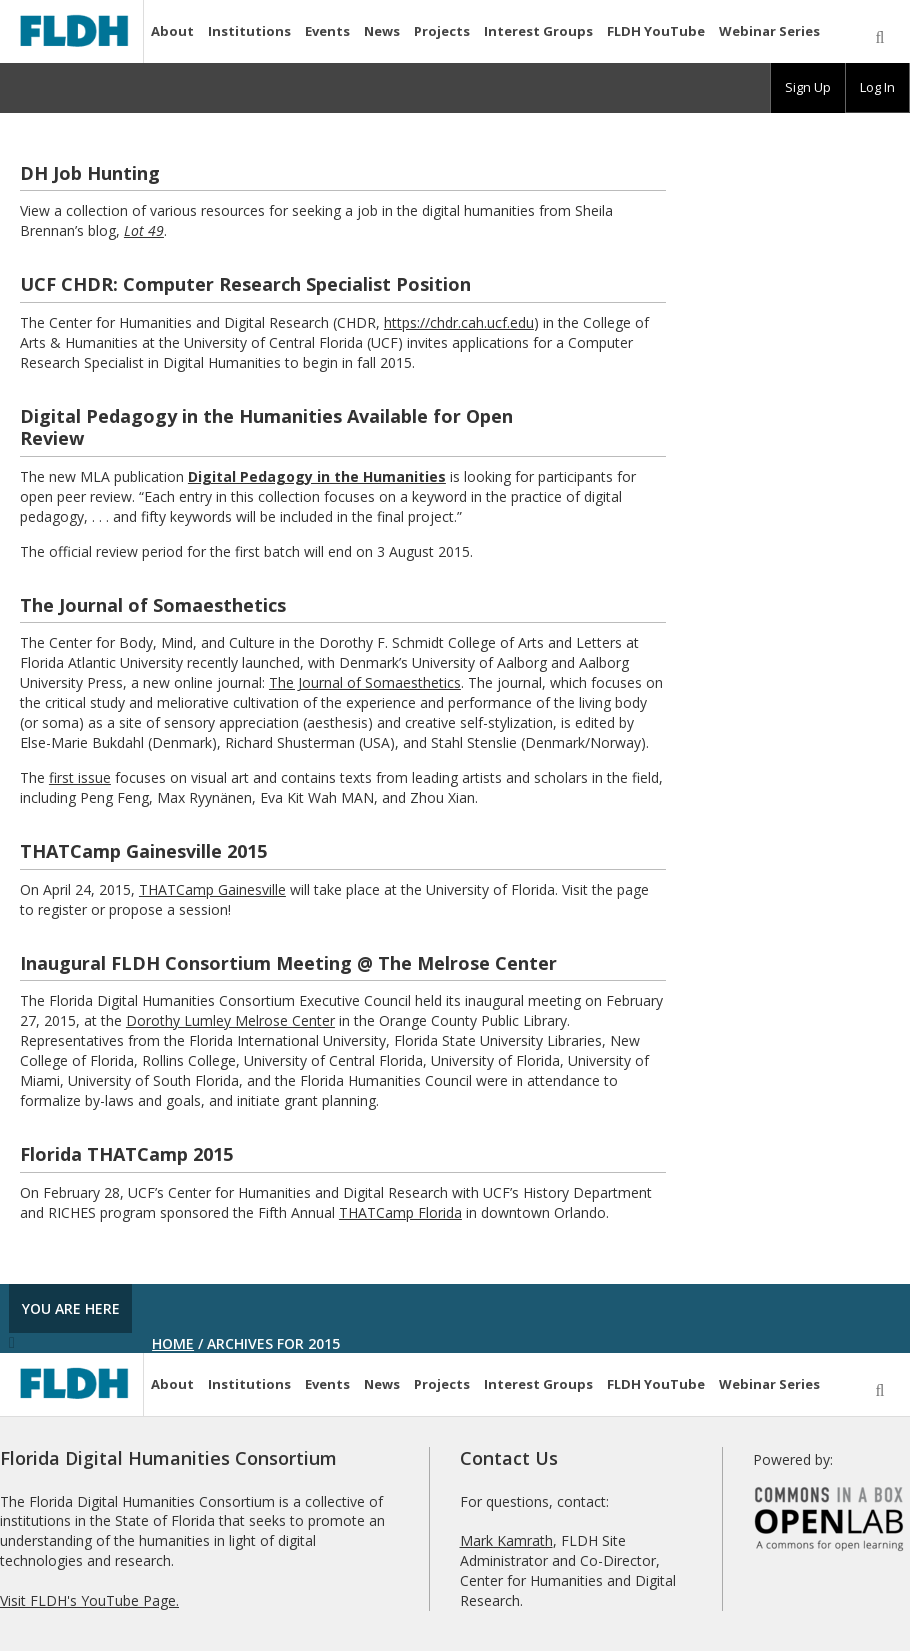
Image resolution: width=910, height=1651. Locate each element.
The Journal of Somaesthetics (365, 682)
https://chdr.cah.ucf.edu (459, 322)
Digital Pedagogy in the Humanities (317, 476)
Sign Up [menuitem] (808, 87)
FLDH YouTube (656, 31)
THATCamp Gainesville (212, 889)
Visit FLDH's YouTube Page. (89, 1600)
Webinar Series (769, 31)
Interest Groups (538, 31)
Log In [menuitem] (877, 87)
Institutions (249, 31)
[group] (808, 88)
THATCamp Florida (400, 1212)
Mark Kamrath (506, 1540)
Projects (442, 31)
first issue (80, 777)
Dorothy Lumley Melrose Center (230, 1020)
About (172, 31)
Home (173, 1343)
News (382, 31)
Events (327, 31)
